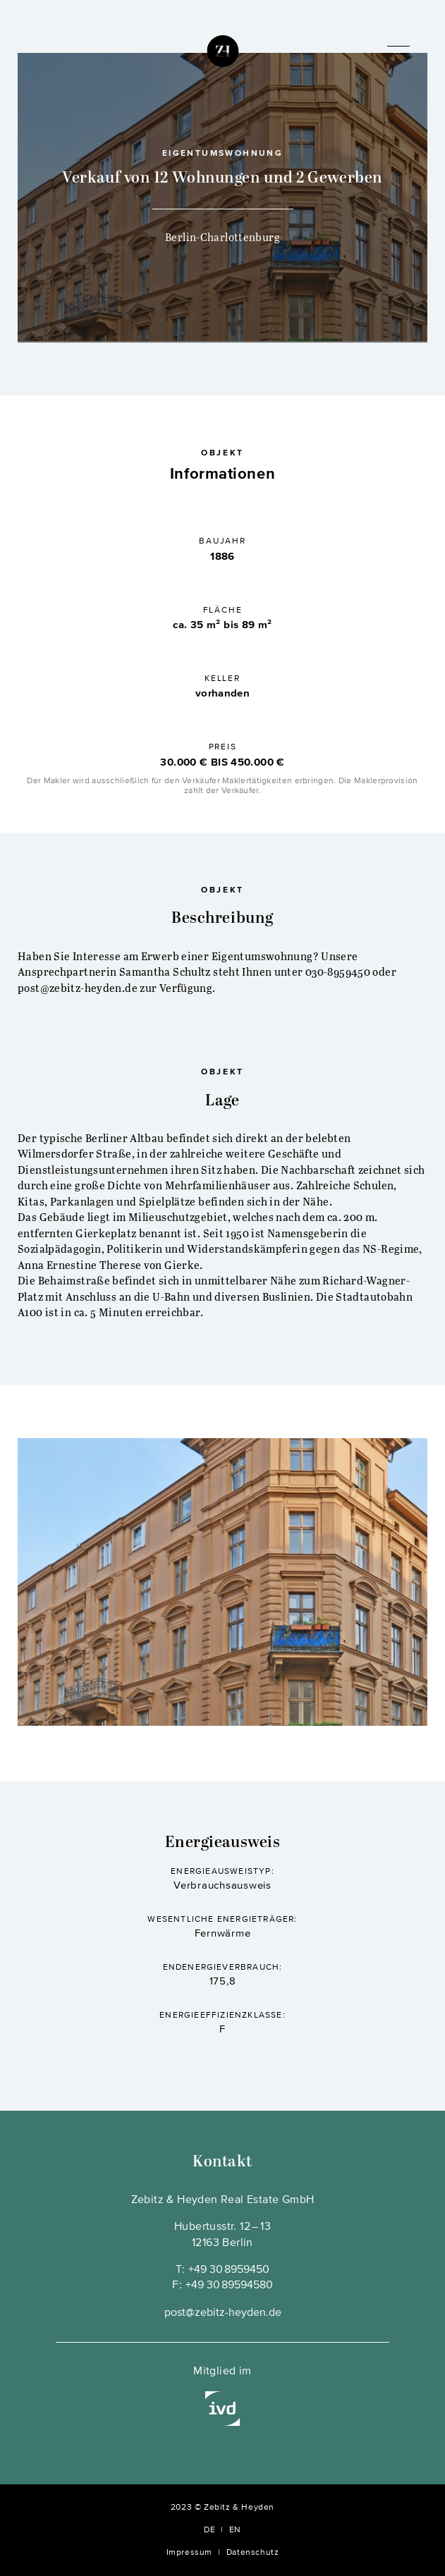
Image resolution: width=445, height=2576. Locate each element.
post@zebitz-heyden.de (222, 2313)
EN (235, 2530)
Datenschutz (252, 2553)
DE (209, 2530)
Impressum (189, 2553)
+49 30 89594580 (229, 2285)
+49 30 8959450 (228, 2270)
